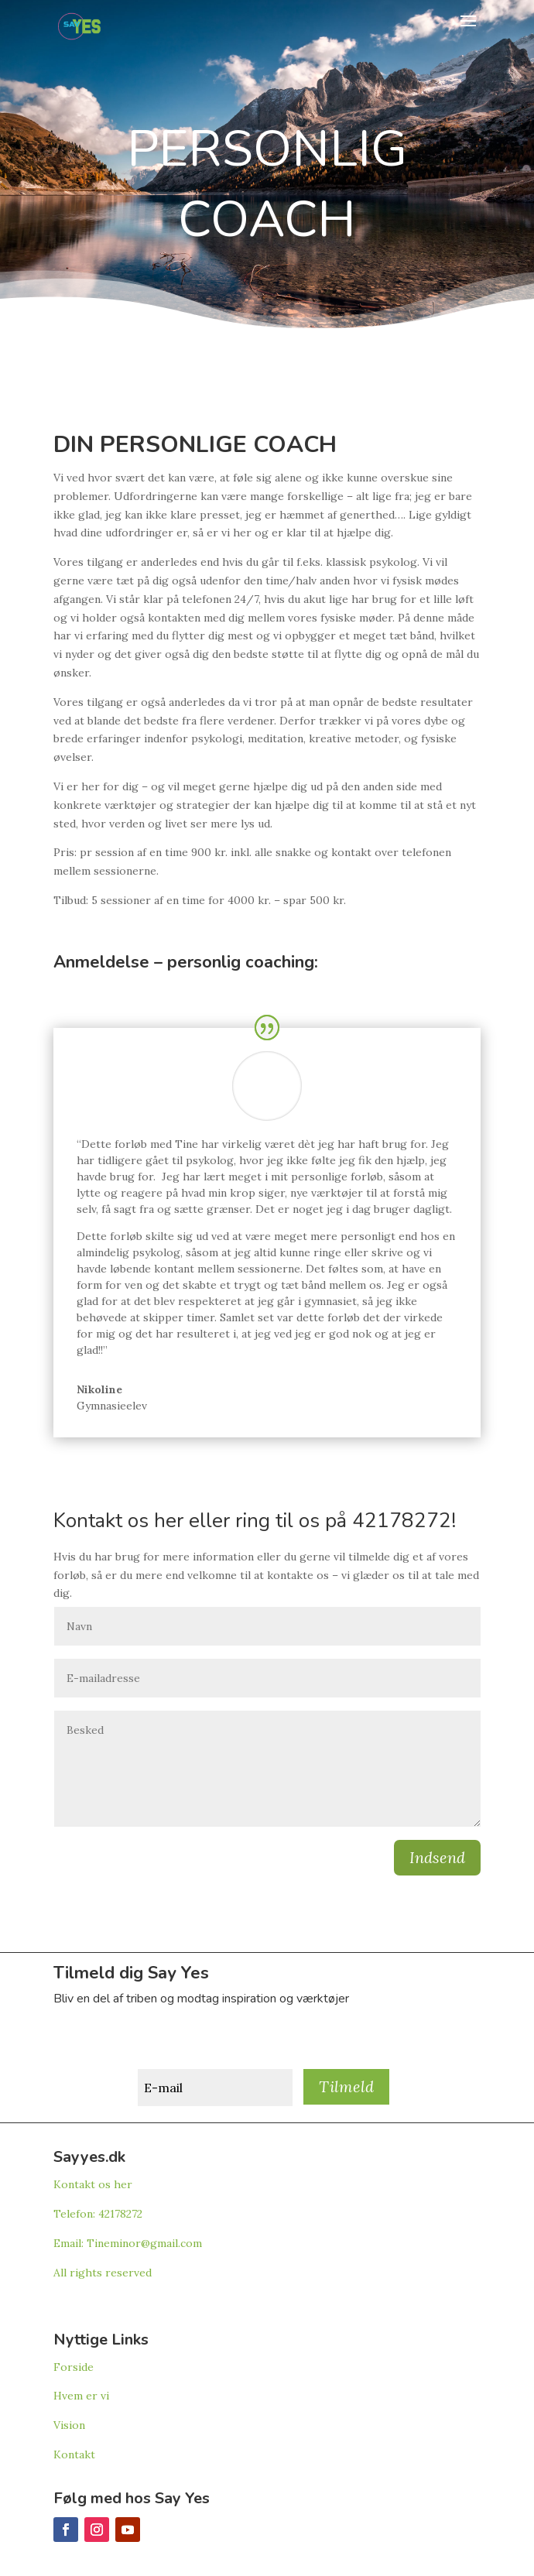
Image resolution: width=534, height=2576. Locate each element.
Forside (73, 2367)
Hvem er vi (81, 2396)
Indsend (437, 1857)
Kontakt (74, 2454)
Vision (69, 2425)
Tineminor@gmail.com (144, 2243)
